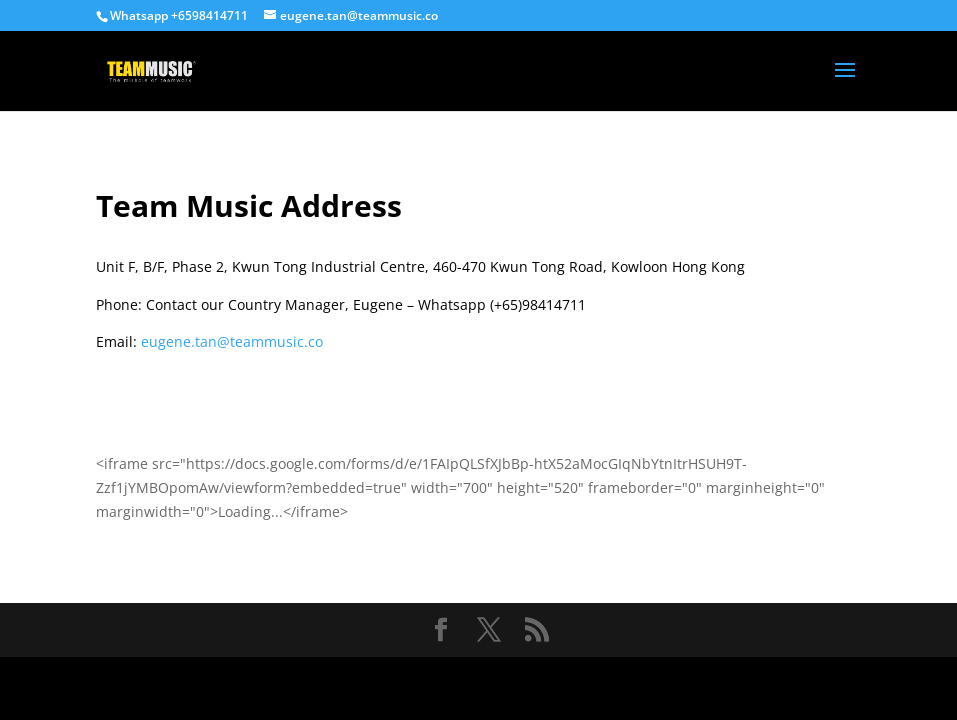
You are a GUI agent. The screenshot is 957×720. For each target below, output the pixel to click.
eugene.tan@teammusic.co (232, 341)
